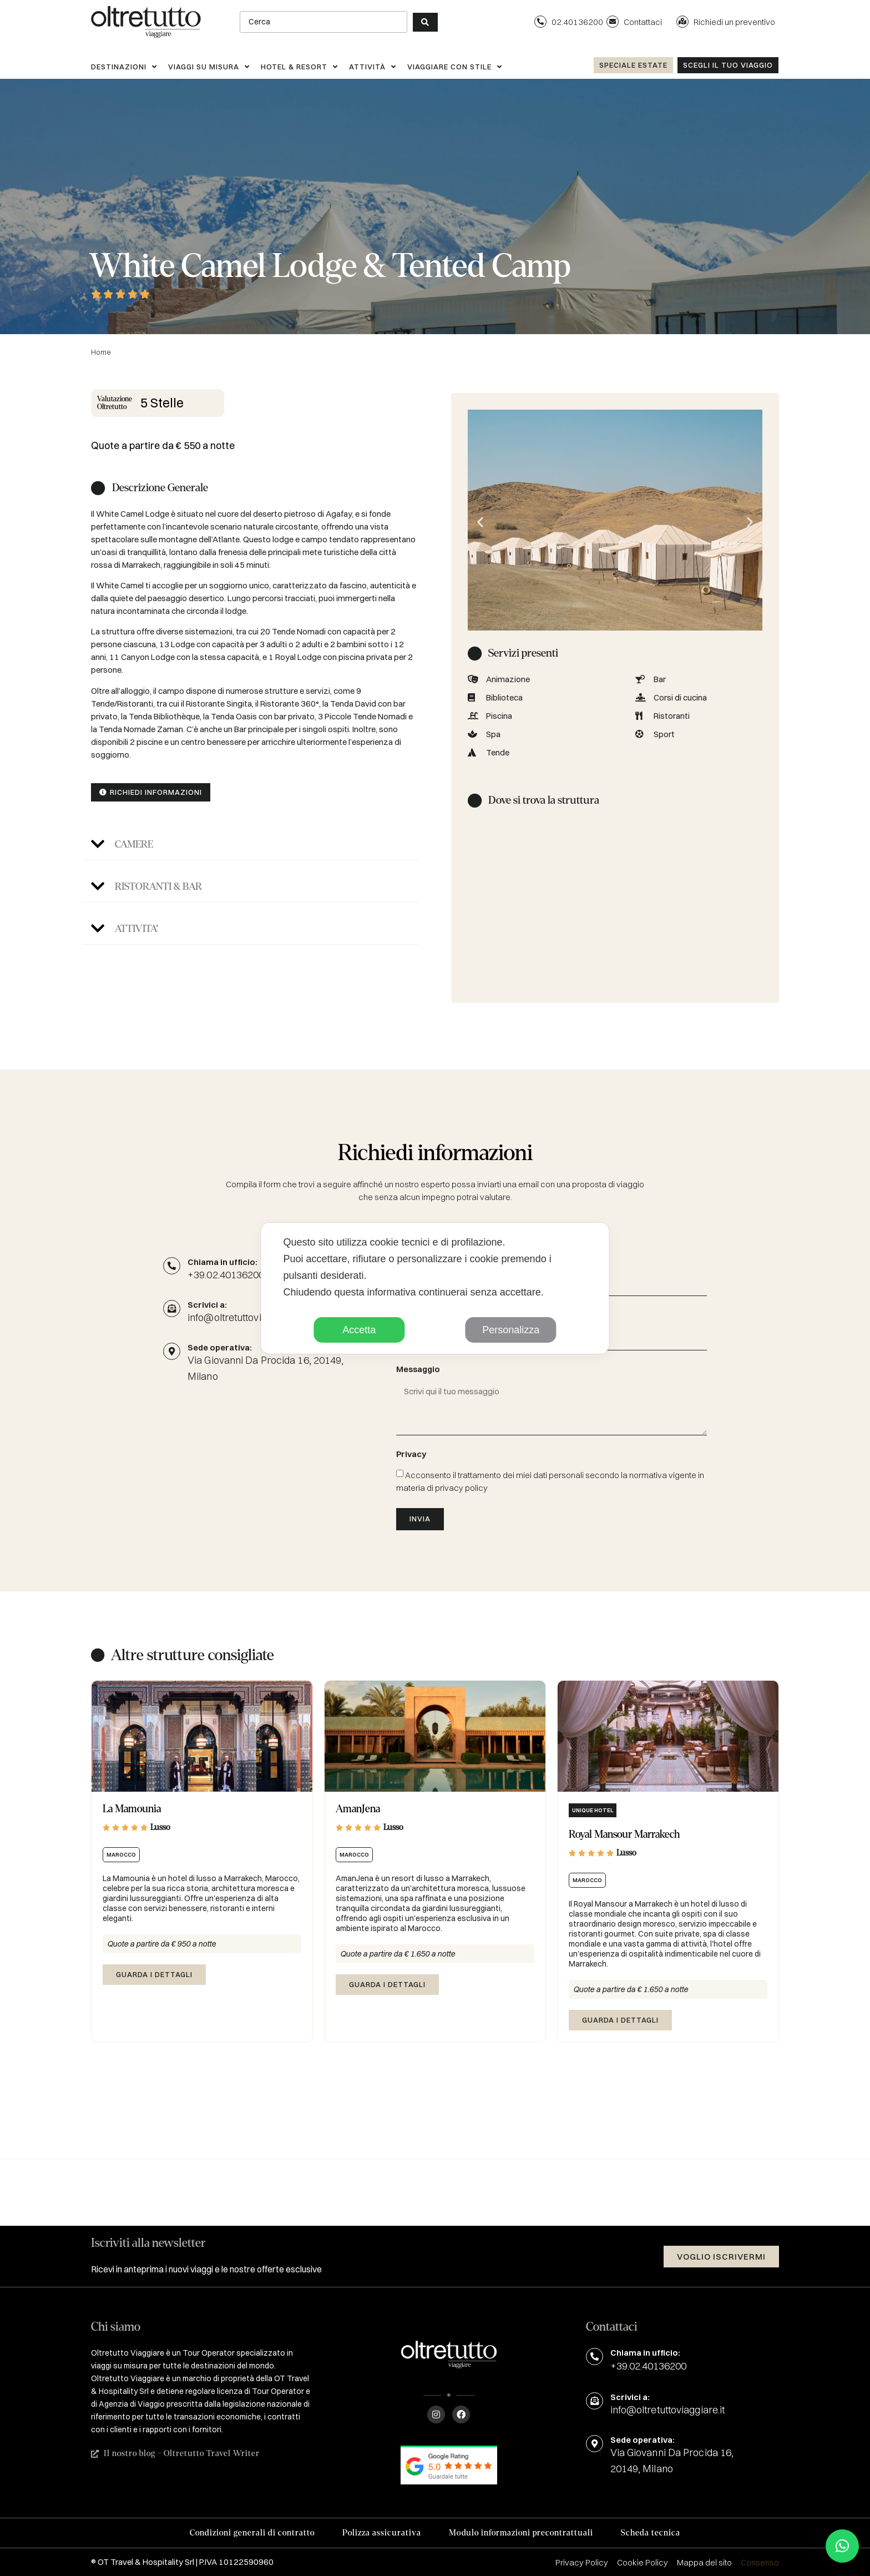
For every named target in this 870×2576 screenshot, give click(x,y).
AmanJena (358, 1808)
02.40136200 (577, 22)
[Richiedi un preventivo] (682, 22)
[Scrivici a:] (594, 2400)
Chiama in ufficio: (222, 1262)
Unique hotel (592, 1810)
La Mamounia (132, 1808)
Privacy (411, 1454)
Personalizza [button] (510, 1329)
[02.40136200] (540, 22)
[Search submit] (425, 22)
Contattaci (643, 22)
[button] (250, 844)
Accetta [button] (359, 1329)
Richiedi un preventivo (734, 22)
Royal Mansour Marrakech (624, 1834)
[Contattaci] (612, 22)
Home (101, 351)
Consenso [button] (760, 2562)
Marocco (121, 1854)
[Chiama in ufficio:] (171, 1265)
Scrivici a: (630, 2397)
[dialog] (435, 1288)
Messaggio (418, 1369)
